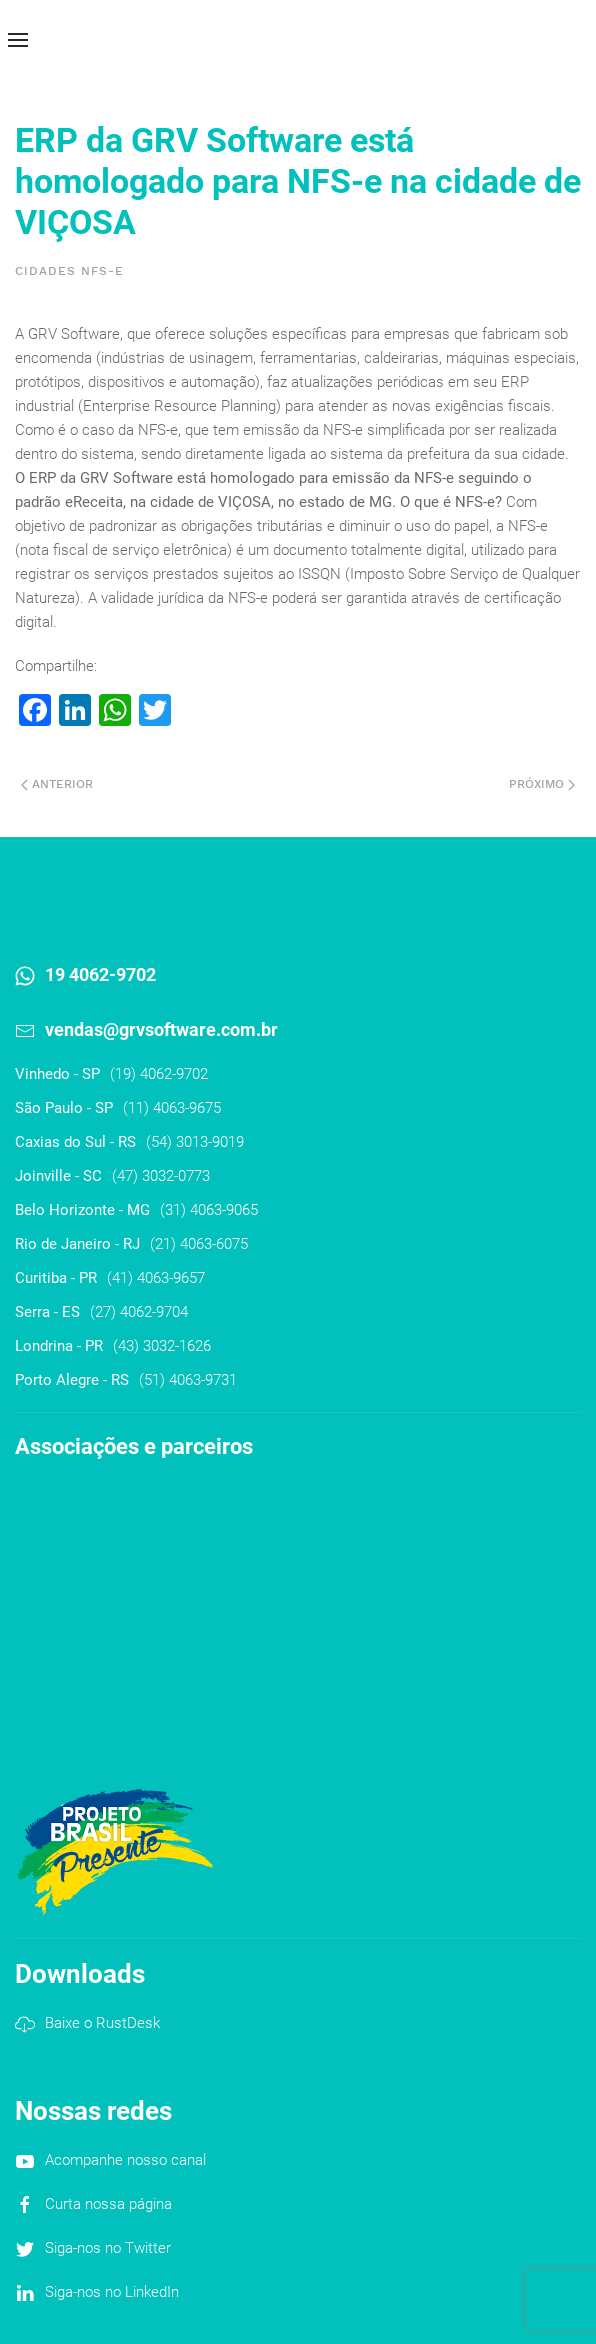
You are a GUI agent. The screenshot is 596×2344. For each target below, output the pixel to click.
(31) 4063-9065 (209, 1210)
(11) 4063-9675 (172, 1108)
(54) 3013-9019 (195, 1142)
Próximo (542, 784)
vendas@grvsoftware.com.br (161, 1029)
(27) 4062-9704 (139, 1312)
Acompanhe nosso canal (125, 2160)
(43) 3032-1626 (162, 1346)
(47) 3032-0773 (161, 1176)
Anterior (57, 784)
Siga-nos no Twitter (108, 2248)
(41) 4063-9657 (156, 1278)
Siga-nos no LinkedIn (112, 2292)
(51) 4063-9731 (188, 1380)
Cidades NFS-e (69, 271)
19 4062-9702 (100, 974)
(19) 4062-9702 (159, 1074)
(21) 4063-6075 (199, 1244)
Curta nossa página (108, 2204)
